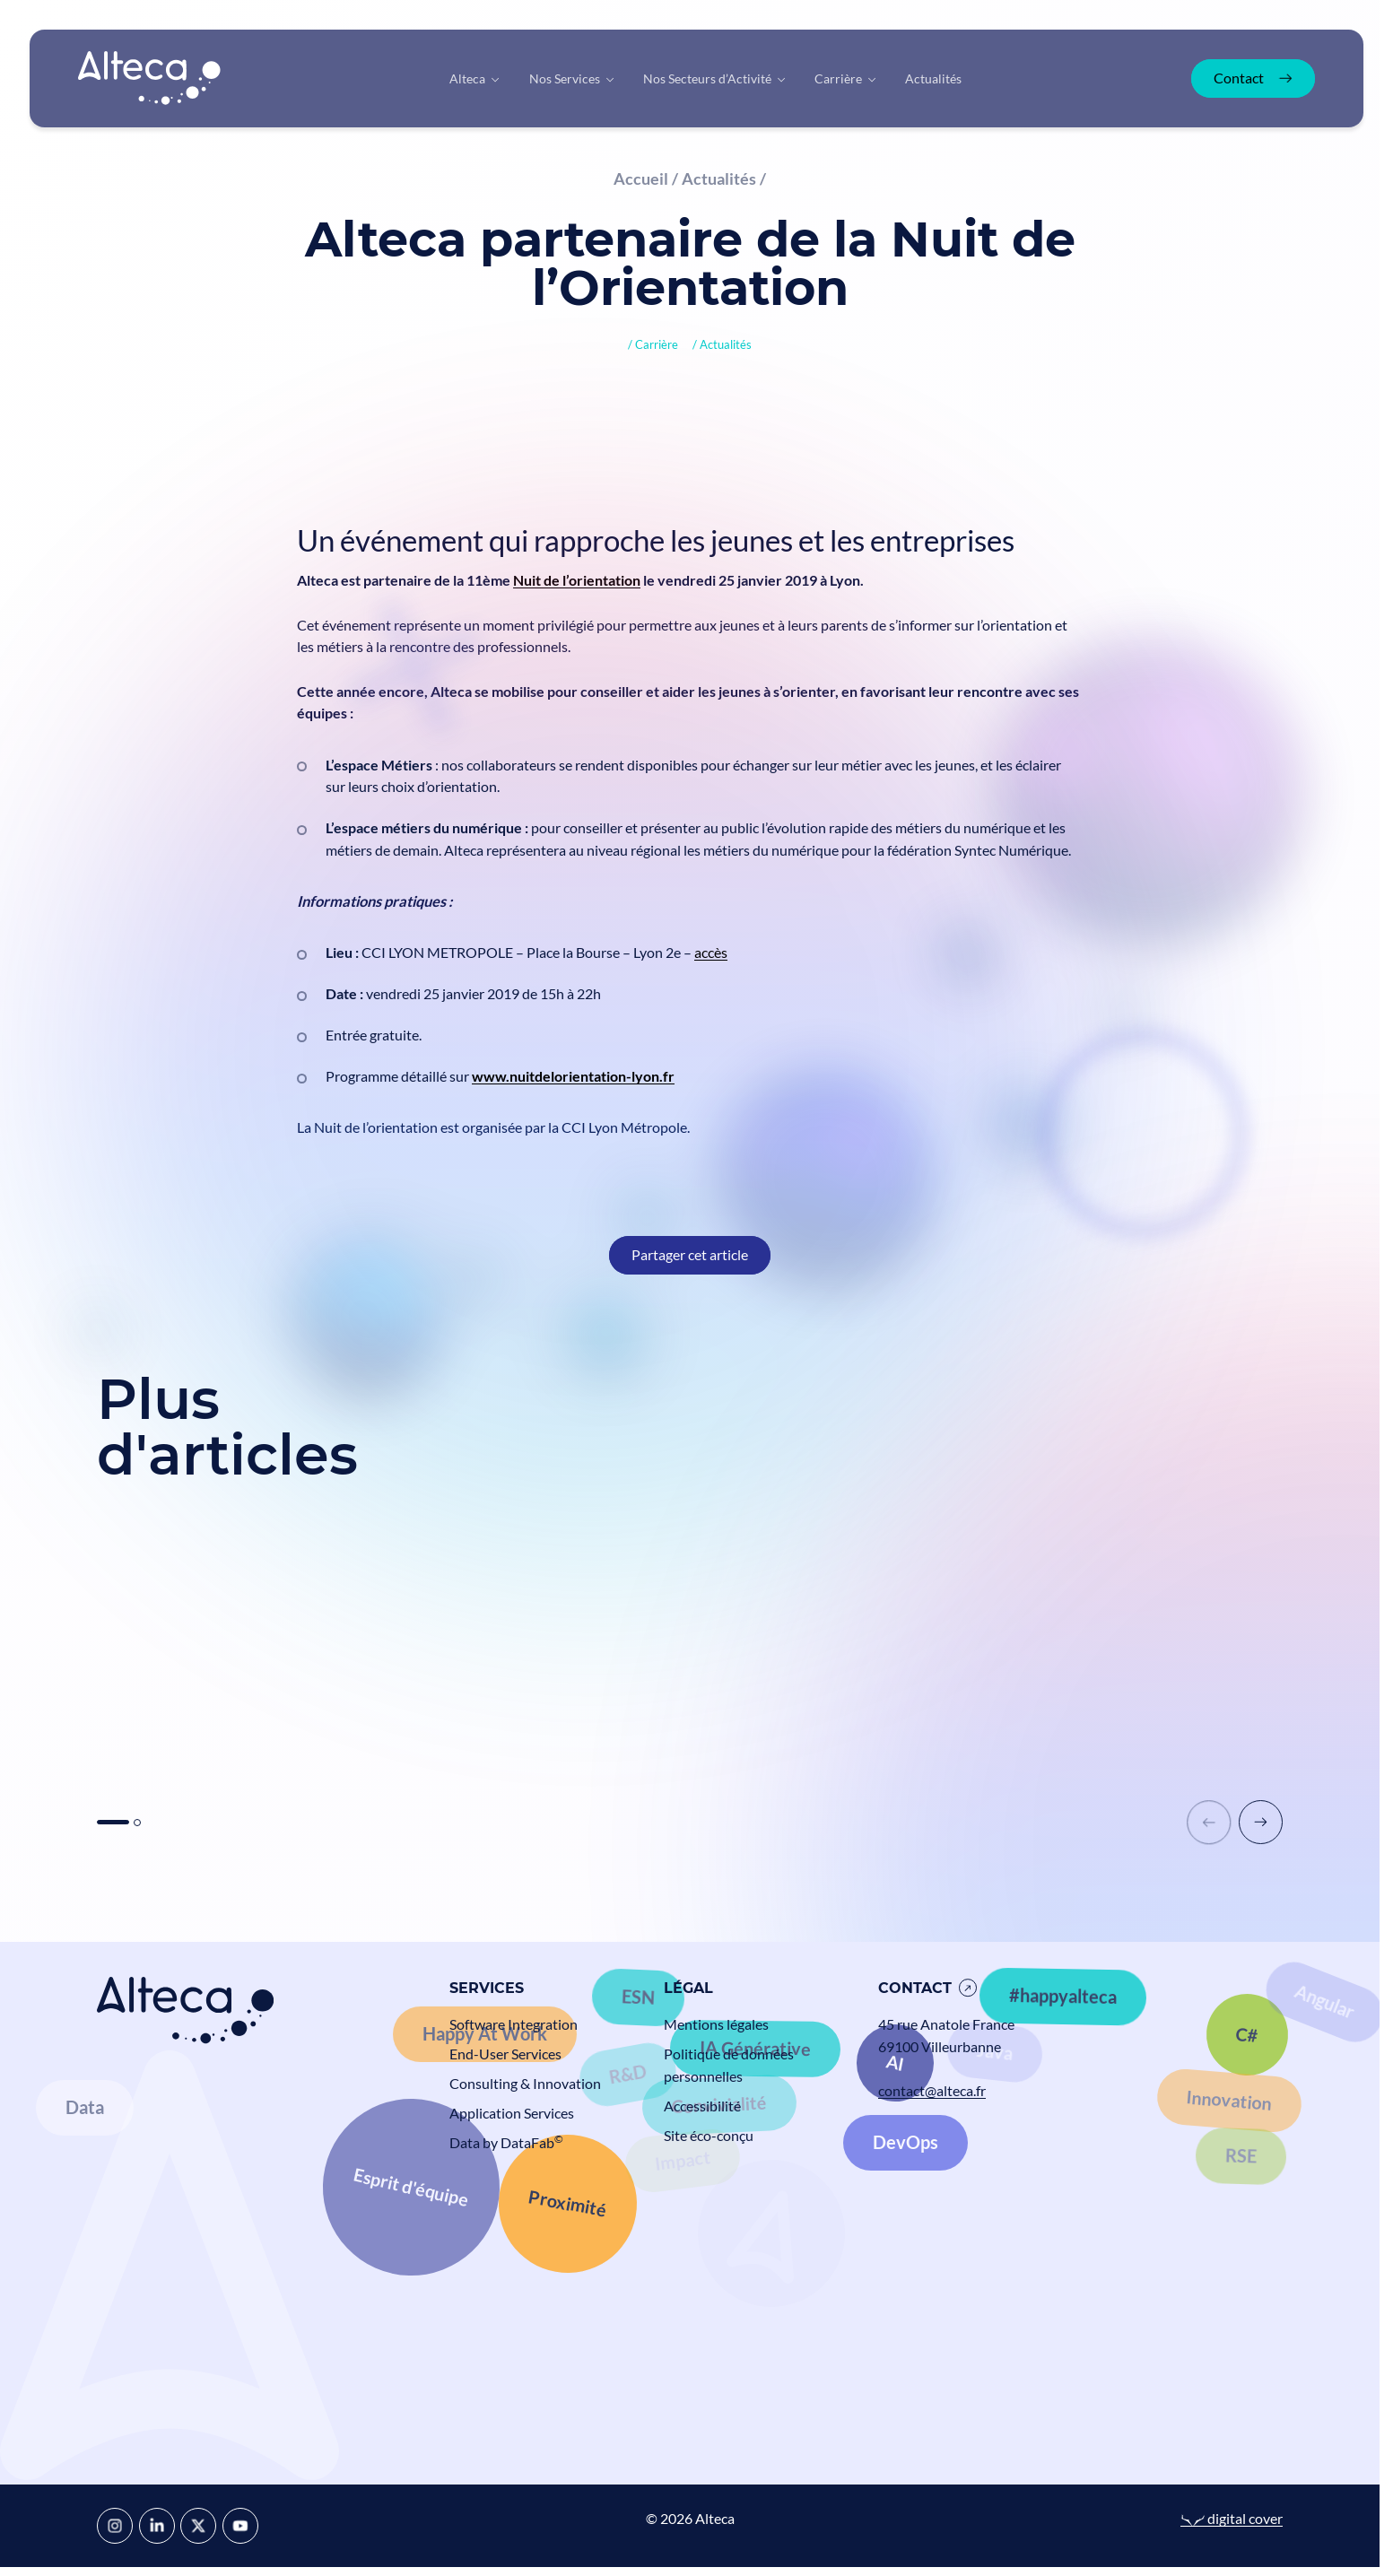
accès (710, 952)
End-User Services (505, 2053)
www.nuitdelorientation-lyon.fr (573, 1075)
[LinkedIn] (157, 2526)
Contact (915, 1988)
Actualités (719, 178)
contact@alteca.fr (932, 2090)
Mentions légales (716, 2023)
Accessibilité (702, 2105)
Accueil (641, 178)
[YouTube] (240, 2526)
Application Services (511, 2112)
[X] (198, 2526)
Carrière (656, 344)
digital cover (1231, 2518)
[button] (1261, 1822)
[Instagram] (115, 2526)
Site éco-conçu (708, 2135)
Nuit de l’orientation (576, 579)
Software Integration (513, 2023)
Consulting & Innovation (525, 2083)
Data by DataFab (506, 2142)
